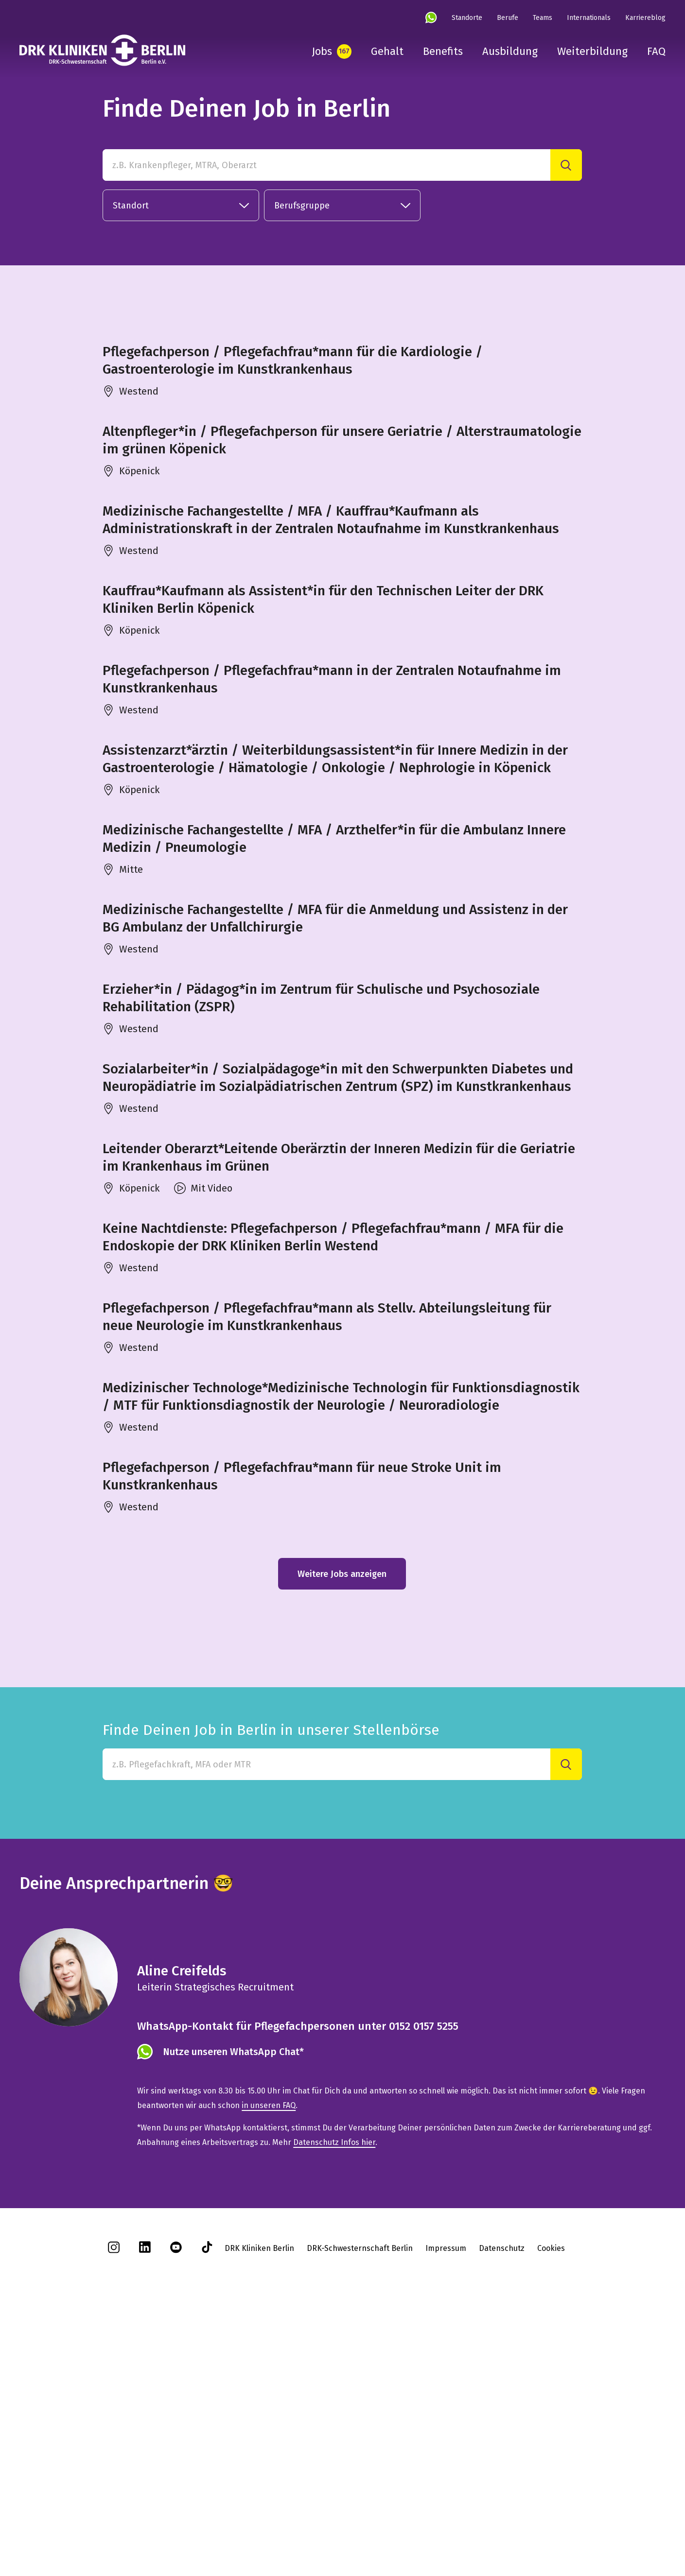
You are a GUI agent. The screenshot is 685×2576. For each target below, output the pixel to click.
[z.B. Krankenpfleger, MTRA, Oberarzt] (326, 165)
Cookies (551, 2502)
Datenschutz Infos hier (334, 2396)
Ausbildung (510, 51)
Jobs (322, 51)
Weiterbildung (592, 51)
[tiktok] (207, 2504)
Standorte (467, 18)
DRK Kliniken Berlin (259, 2502)
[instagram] (114, 2504)
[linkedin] (145, 2503)
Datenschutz (502, 2502)
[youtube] (176, 2504)
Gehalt (387, 51)
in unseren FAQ (269, 2359)
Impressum (445, 2502)
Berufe (507, 18)
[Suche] (566, 165)
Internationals (589, 18)
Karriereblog (645, 18)
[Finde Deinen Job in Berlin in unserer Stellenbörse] (326, 2018)
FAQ (656, 51)
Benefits (443, 51)
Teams (542, 18)
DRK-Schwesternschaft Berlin (360, 2502)
